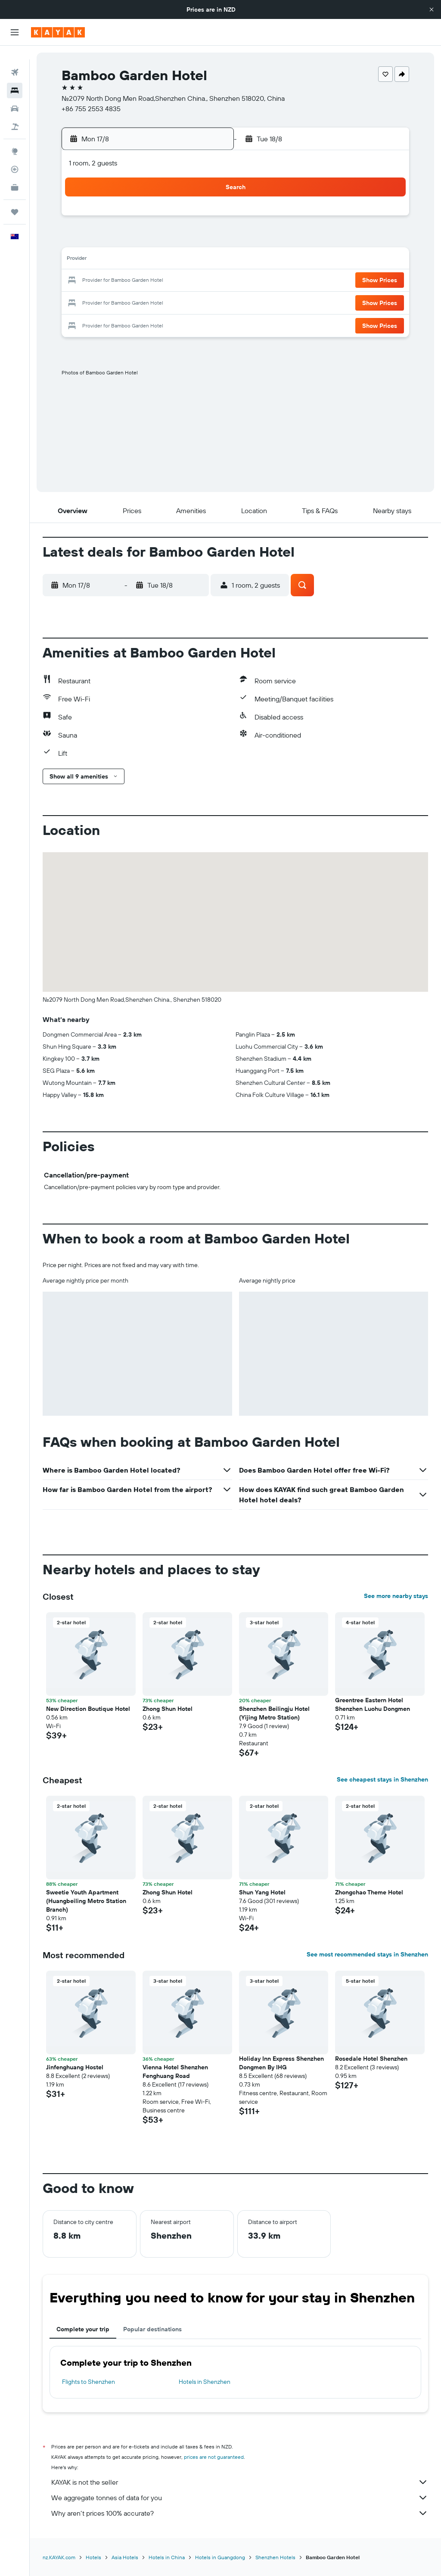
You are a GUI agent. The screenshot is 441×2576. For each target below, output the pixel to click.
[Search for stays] (14, 76)
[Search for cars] (14, 94)
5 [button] (124, 239)
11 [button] (103, 260)
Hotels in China (167, 2557)
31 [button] (82, 322)
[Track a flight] (14, 155)
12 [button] (124, 260)
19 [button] (124, 281)
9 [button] (206, 239)
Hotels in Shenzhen (204, 2382)
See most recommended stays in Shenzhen (367, 1954)
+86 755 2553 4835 (91, 108)
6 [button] (144, 239)
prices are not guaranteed (214, 2457)
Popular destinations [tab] (152, 2329)
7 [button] (165, 239)
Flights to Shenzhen (88, 2382)
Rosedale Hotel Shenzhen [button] (371, 2058)
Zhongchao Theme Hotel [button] (369, 1892)
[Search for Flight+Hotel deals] (14, 112)
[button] (431, 9)
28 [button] (165, 301)
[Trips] (14, 198)
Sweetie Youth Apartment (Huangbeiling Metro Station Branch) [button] (86, 1900)
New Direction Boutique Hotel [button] (88, 1709)
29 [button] (185, 301)
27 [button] (144, 301)
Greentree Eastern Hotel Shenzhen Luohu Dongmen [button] (372, 1704)
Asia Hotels (125, 2557)
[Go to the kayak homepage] (58, 32)
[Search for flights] (14, 58)
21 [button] (165, 281)
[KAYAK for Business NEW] (14, 173)
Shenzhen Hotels (275, 2557)
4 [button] (103, 239)
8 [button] (186, 239)
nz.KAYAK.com (59, 2557)
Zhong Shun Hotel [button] (168, 1709)
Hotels (93, 2557)
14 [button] (165, 260)
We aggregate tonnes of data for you (239, 2497)
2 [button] (206, 219)
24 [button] (82, 301)
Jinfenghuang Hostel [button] (74, 2067)
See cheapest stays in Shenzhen (382, 1779)
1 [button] (185, 219)
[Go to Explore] (14, 137)
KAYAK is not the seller (239, 2482)
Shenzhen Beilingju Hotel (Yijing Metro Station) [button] (274, 1713)
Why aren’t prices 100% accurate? (239, 2513)
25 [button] (103, 301)
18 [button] (103, 281)
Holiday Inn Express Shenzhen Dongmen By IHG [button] (281, 2063)
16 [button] (206, 260)
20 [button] (144, 281)
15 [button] (186, 260)
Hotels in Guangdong (220, 2557)
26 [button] (123, 301)
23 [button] (206, 281)
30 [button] (206, 301)
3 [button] (82, 239)
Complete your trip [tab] (82, 2329)
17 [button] (82, 281)
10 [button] (82, 260)
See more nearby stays (396, 1596)
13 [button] (144, 260)
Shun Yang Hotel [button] (262, 1892)
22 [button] (185, 281)
